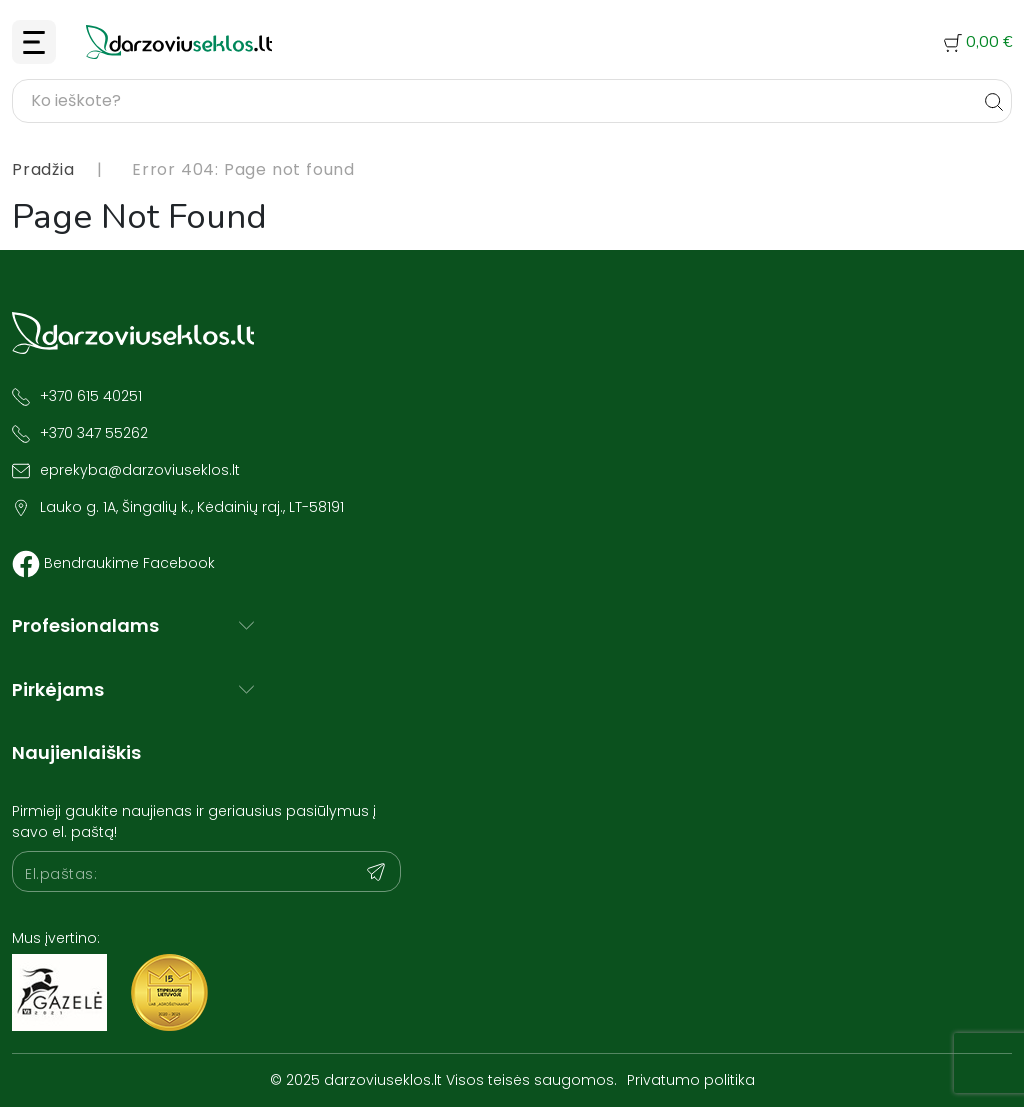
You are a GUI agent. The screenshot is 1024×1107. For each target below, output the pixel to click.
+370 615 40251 (91, 396)
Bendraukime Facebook (129, 563)
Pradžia (43, 169)
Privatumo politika (691, 1080)
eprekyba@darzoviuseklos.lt (140, 470)
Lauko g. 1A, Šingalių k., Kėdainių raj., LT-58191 (192, 507)
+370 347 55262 (94, 433)
